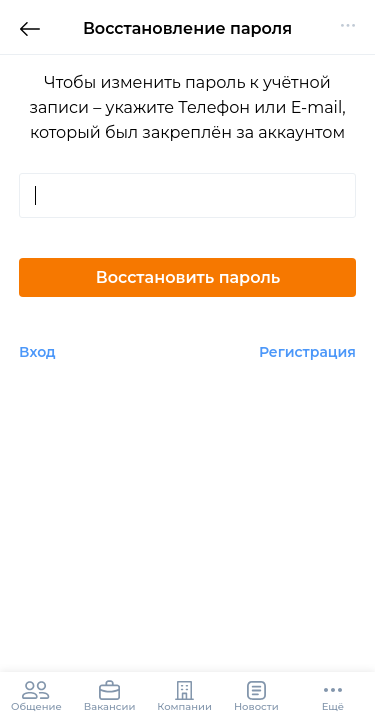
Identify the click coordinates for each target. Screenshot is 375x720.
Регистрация (307, 352)
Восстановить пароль (188, 277)
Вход (37, 352)
